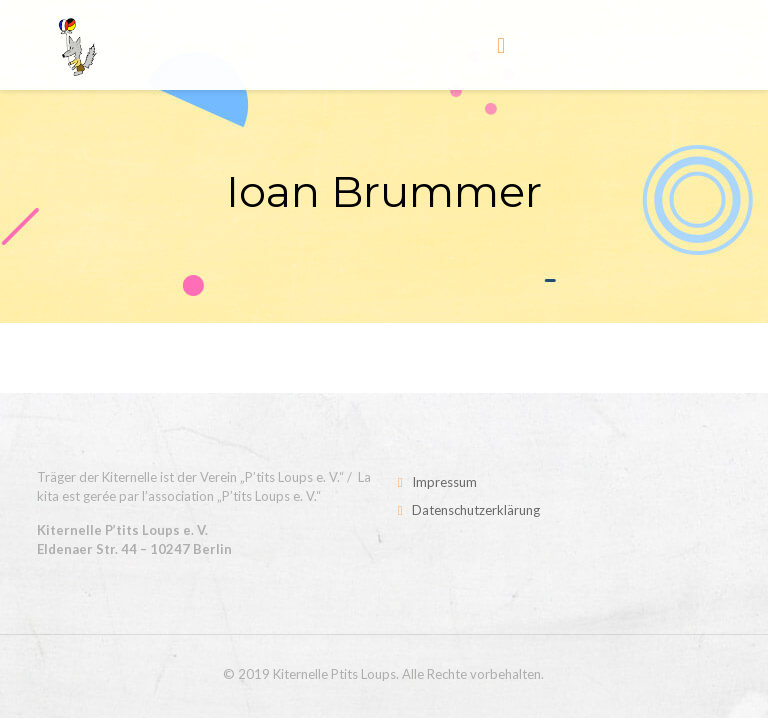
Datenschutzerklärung (476, 510)
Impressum (444, 482)
